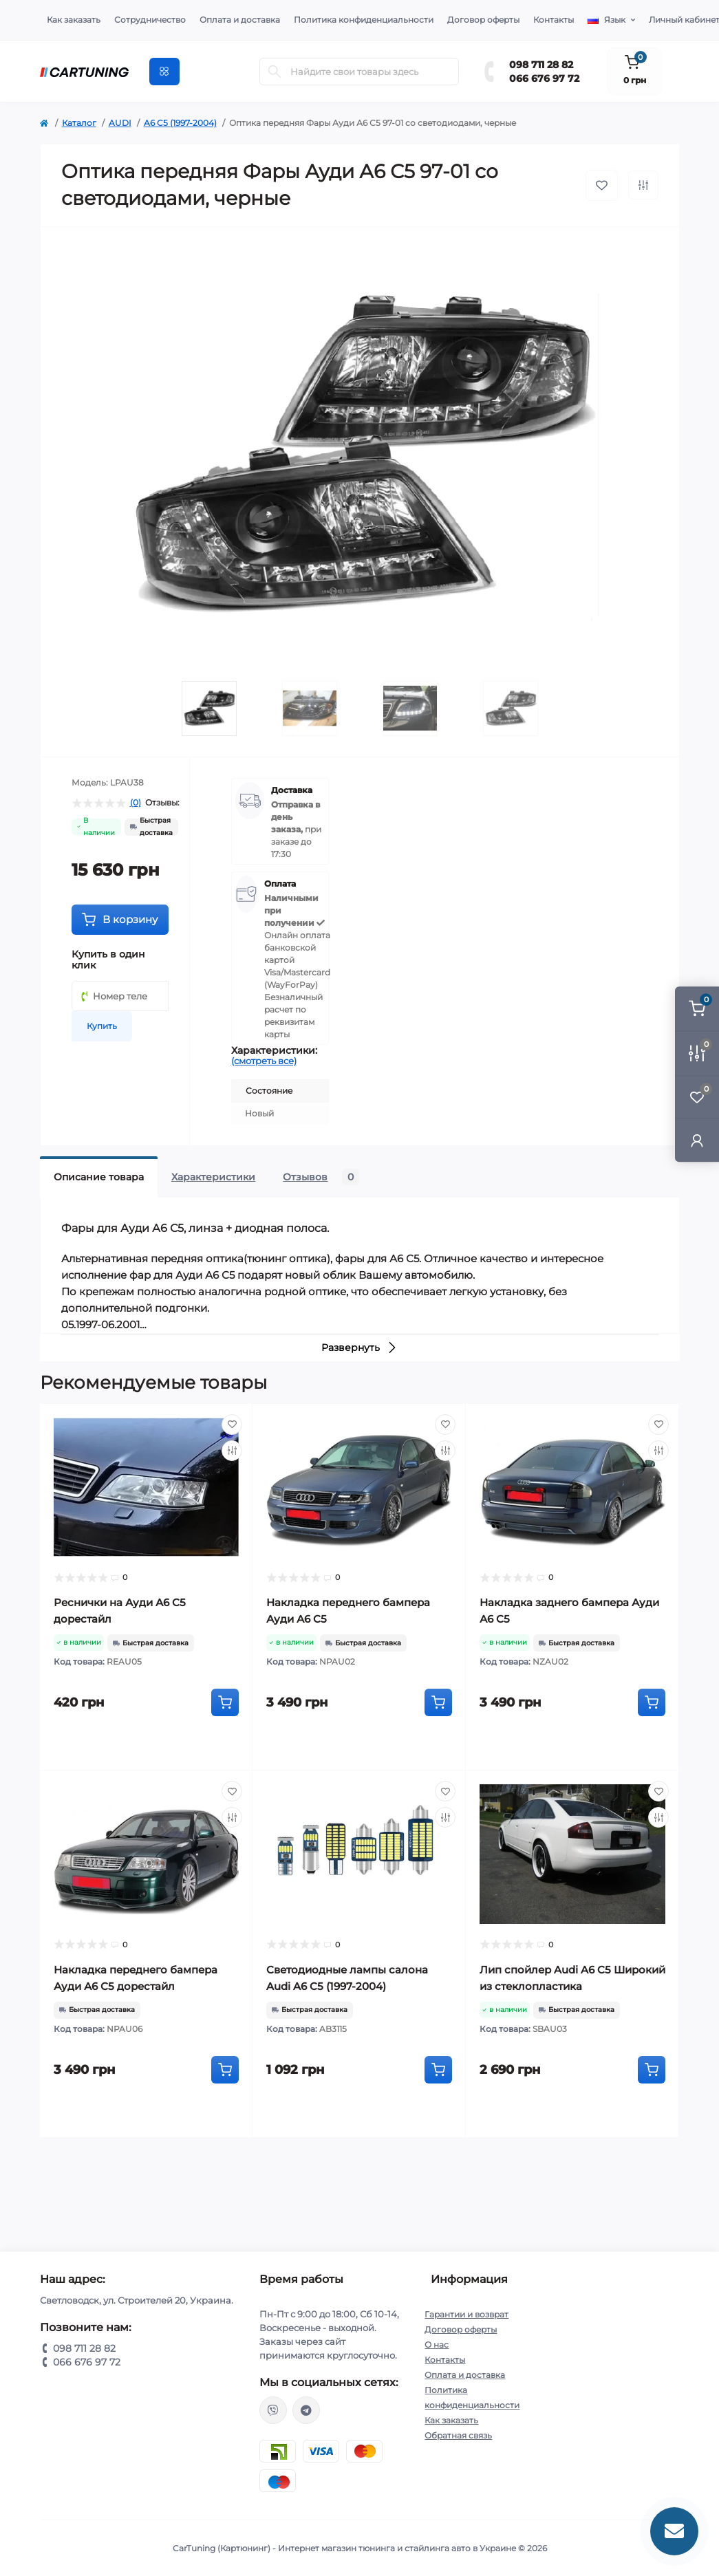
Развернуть (359, 1347)
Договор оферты (483, 19)
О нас (437, 2344)
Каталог (79, 123)
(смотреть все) (264, 1060)
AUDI (120, 123)
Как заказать (73, 19)
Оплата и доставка (240, 19)
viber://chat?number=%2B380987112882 (273, 2410)
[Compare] (232, 1450)
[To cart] (225, 1702)
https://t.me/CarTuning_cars (306, 2410)
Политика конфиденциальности (363, 19)
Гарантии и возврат (466, 2314)
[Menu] (164, 71)
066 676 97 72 (544, 78)
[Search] (274, 71)
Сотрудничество (150, 19)
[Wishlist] (232, 1424)
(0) (135, 803)
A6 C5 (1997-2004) (180, 123)
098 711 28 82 (541, 64)
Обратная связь (458, 2435)
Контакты (553, 19)
